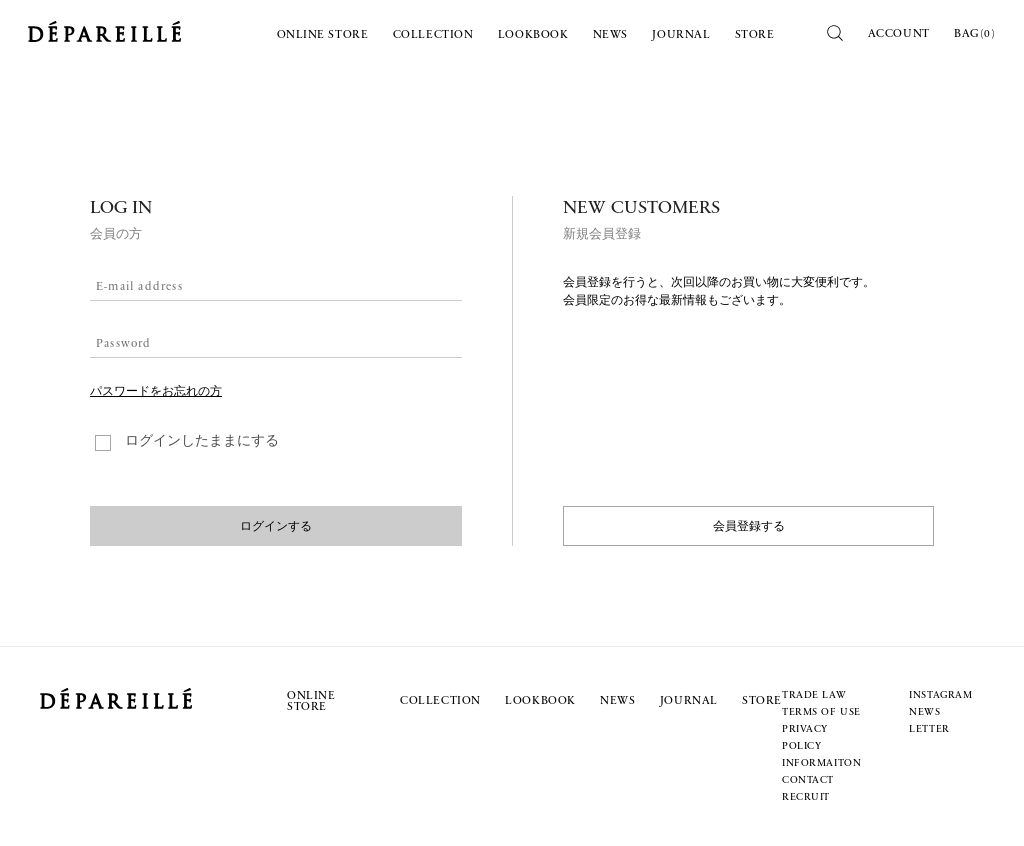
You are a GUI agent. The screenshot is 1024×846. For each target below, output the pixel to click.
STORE (755, 35)
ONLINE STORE (323, 35)
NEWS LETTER (929, 721)
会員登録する (749, 526)
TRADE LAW (814, 695)
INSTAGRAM (940, 695)
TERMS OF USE (821, 712)
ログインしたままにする (202, 441)
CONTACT (808, 780)
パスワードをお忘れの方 (156, 392)
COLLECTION (433, 35)
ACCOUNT (899, 34)
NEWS (610, 35)
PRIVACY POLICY (805, 738)
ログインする (276, 526)
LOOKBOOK (533, 35)
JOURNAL (681, 35)
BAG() (974, 34)
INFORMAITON (821, 763)
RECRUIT (806, 797)
